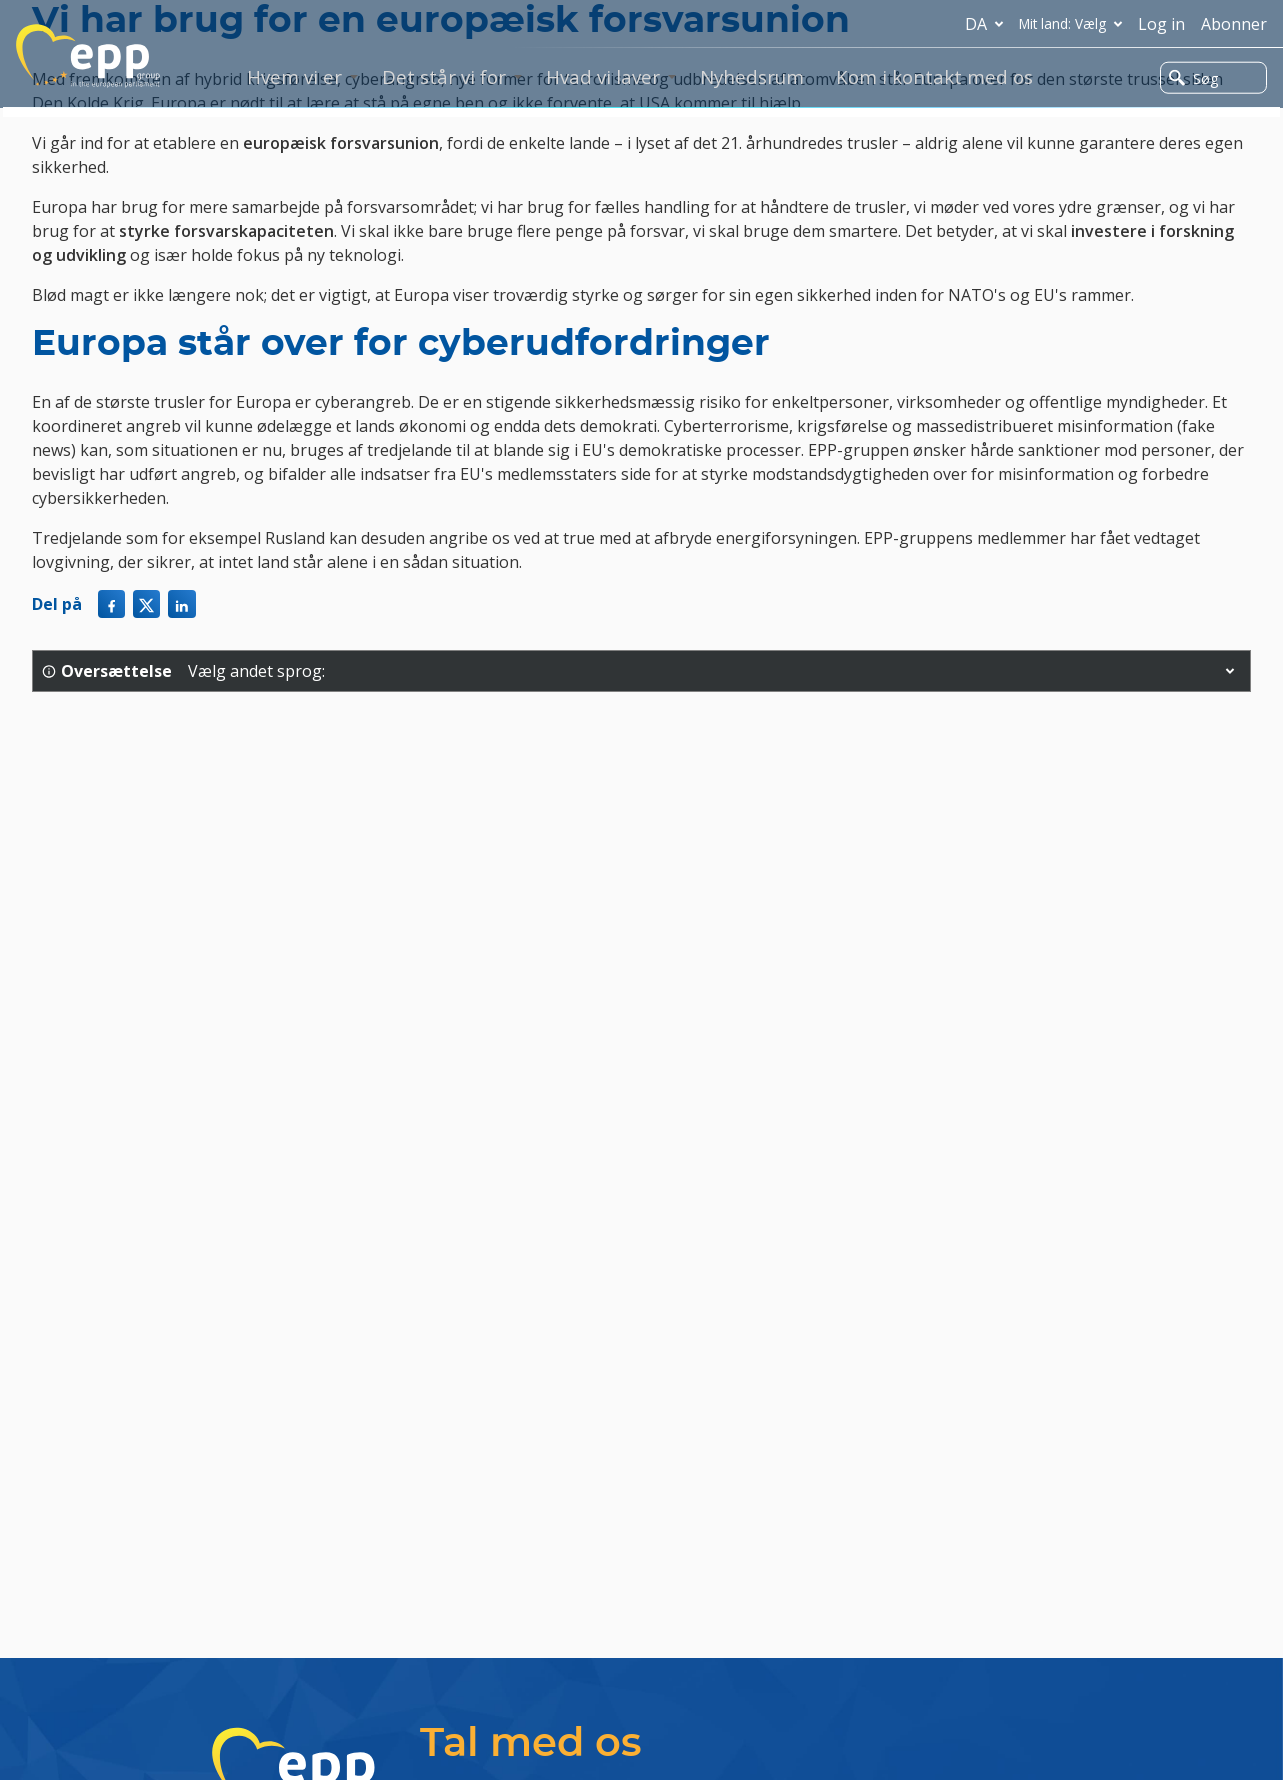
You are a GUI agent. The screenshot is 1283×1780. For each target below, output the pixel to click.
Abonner (1234, 24)
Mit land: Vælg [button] (1074, 24)
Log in (1161, 24)
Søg (1193, 78)
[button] (1230, 671)
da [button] (988, 24)
